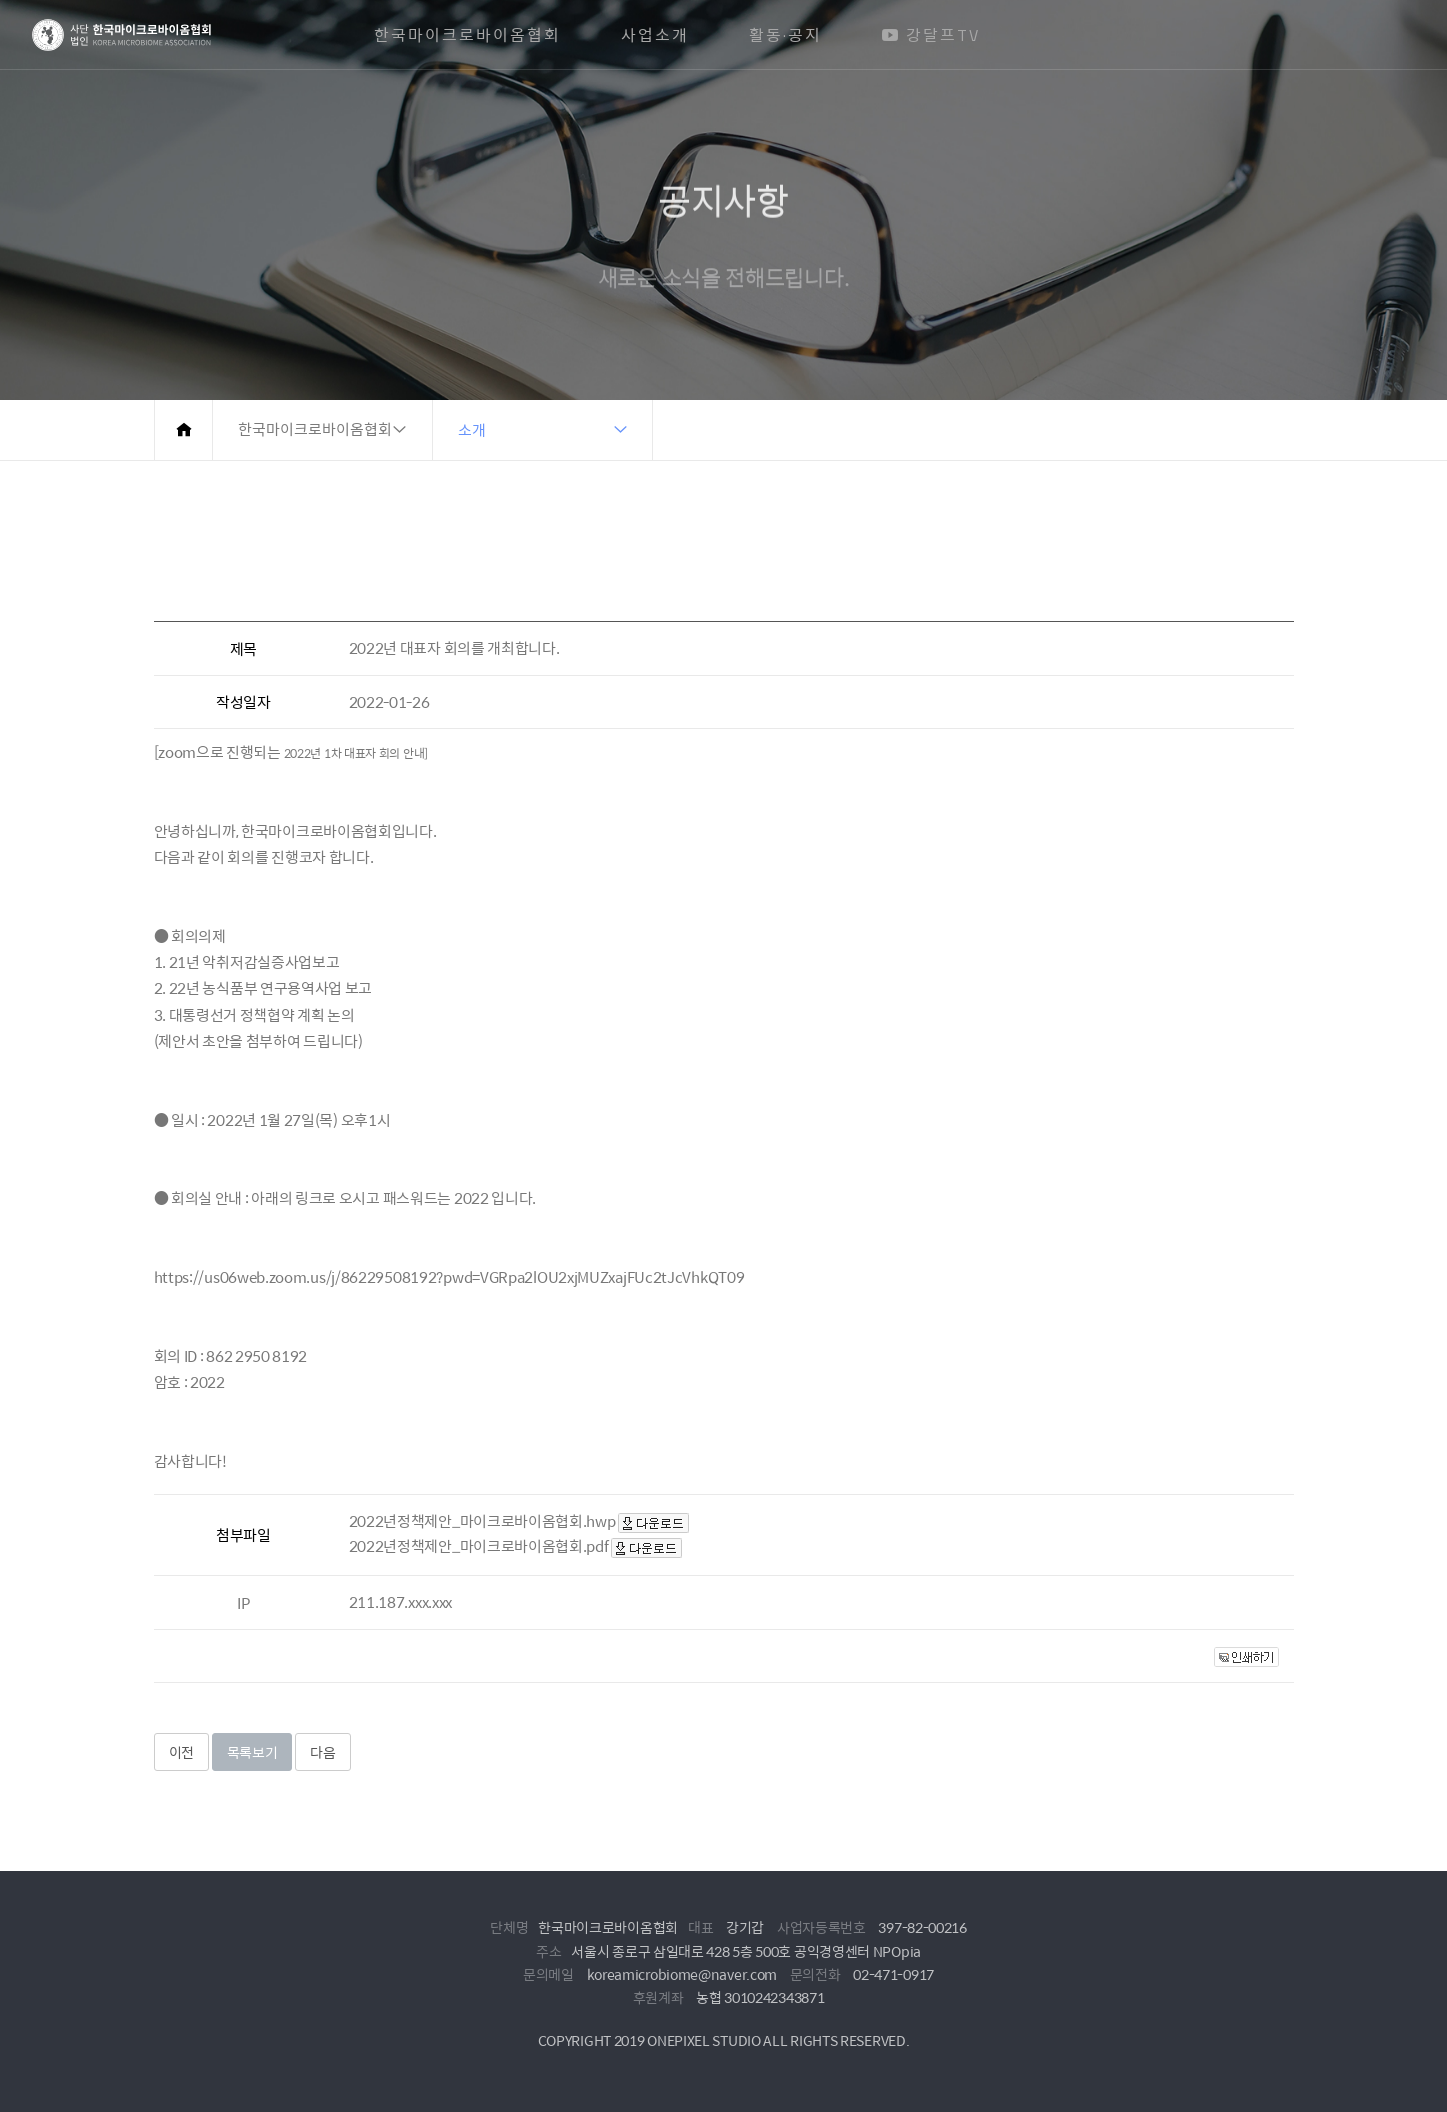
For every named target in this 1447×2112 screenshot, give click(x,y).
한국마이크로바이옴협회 (467, 35)
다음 (322, 1752)
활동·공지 (785, 35)
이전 (181, 1752)
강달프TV (931, 35)
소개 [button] (471, 429)
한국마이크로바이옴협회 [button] (315, 429)
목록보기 (252, 1752)
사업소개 (655, 35)
